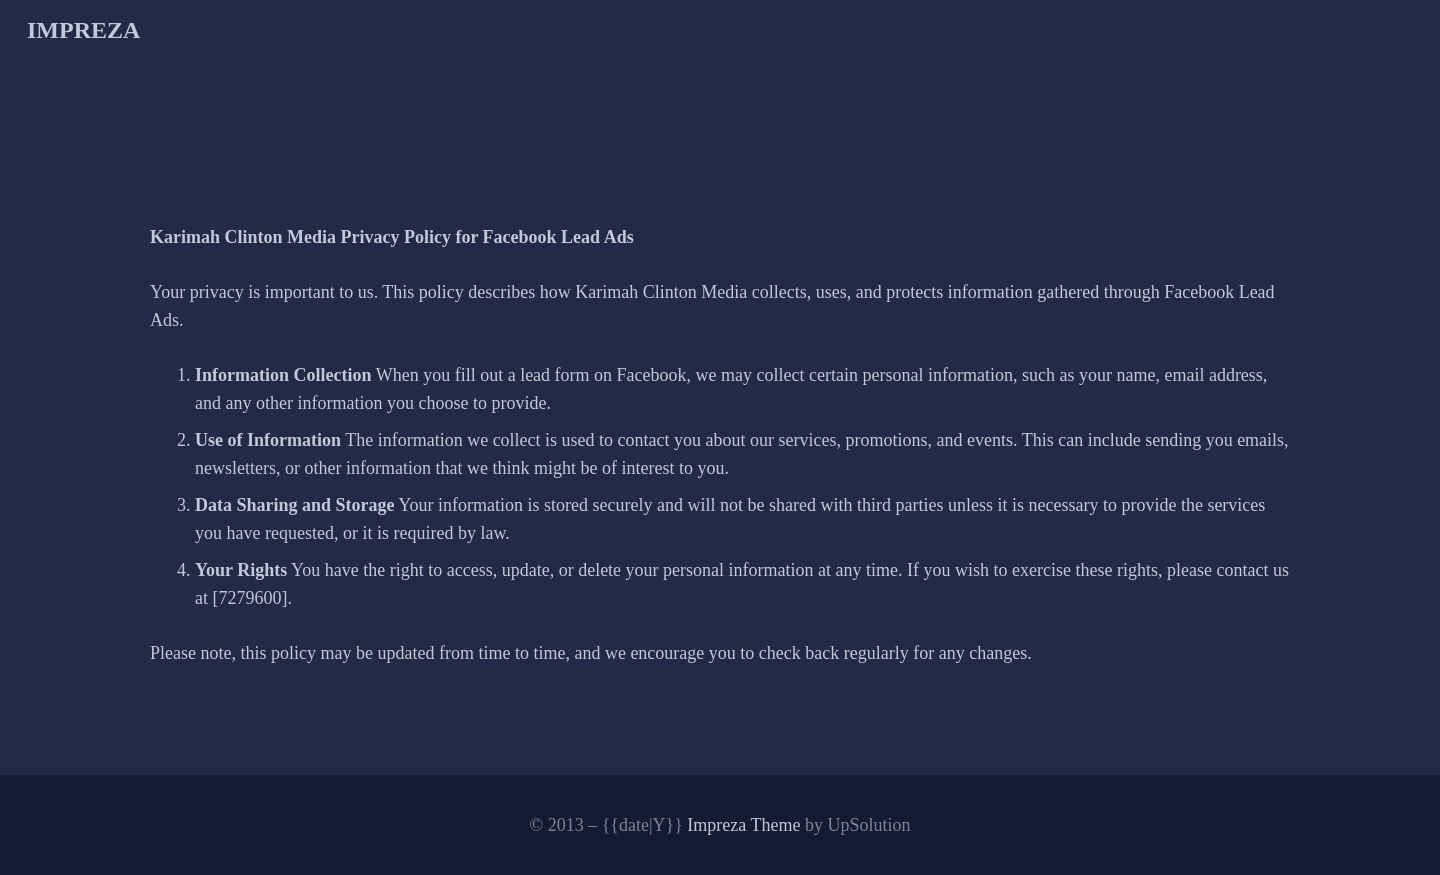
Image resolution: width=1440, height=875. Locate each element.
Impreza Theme (743, 825)
